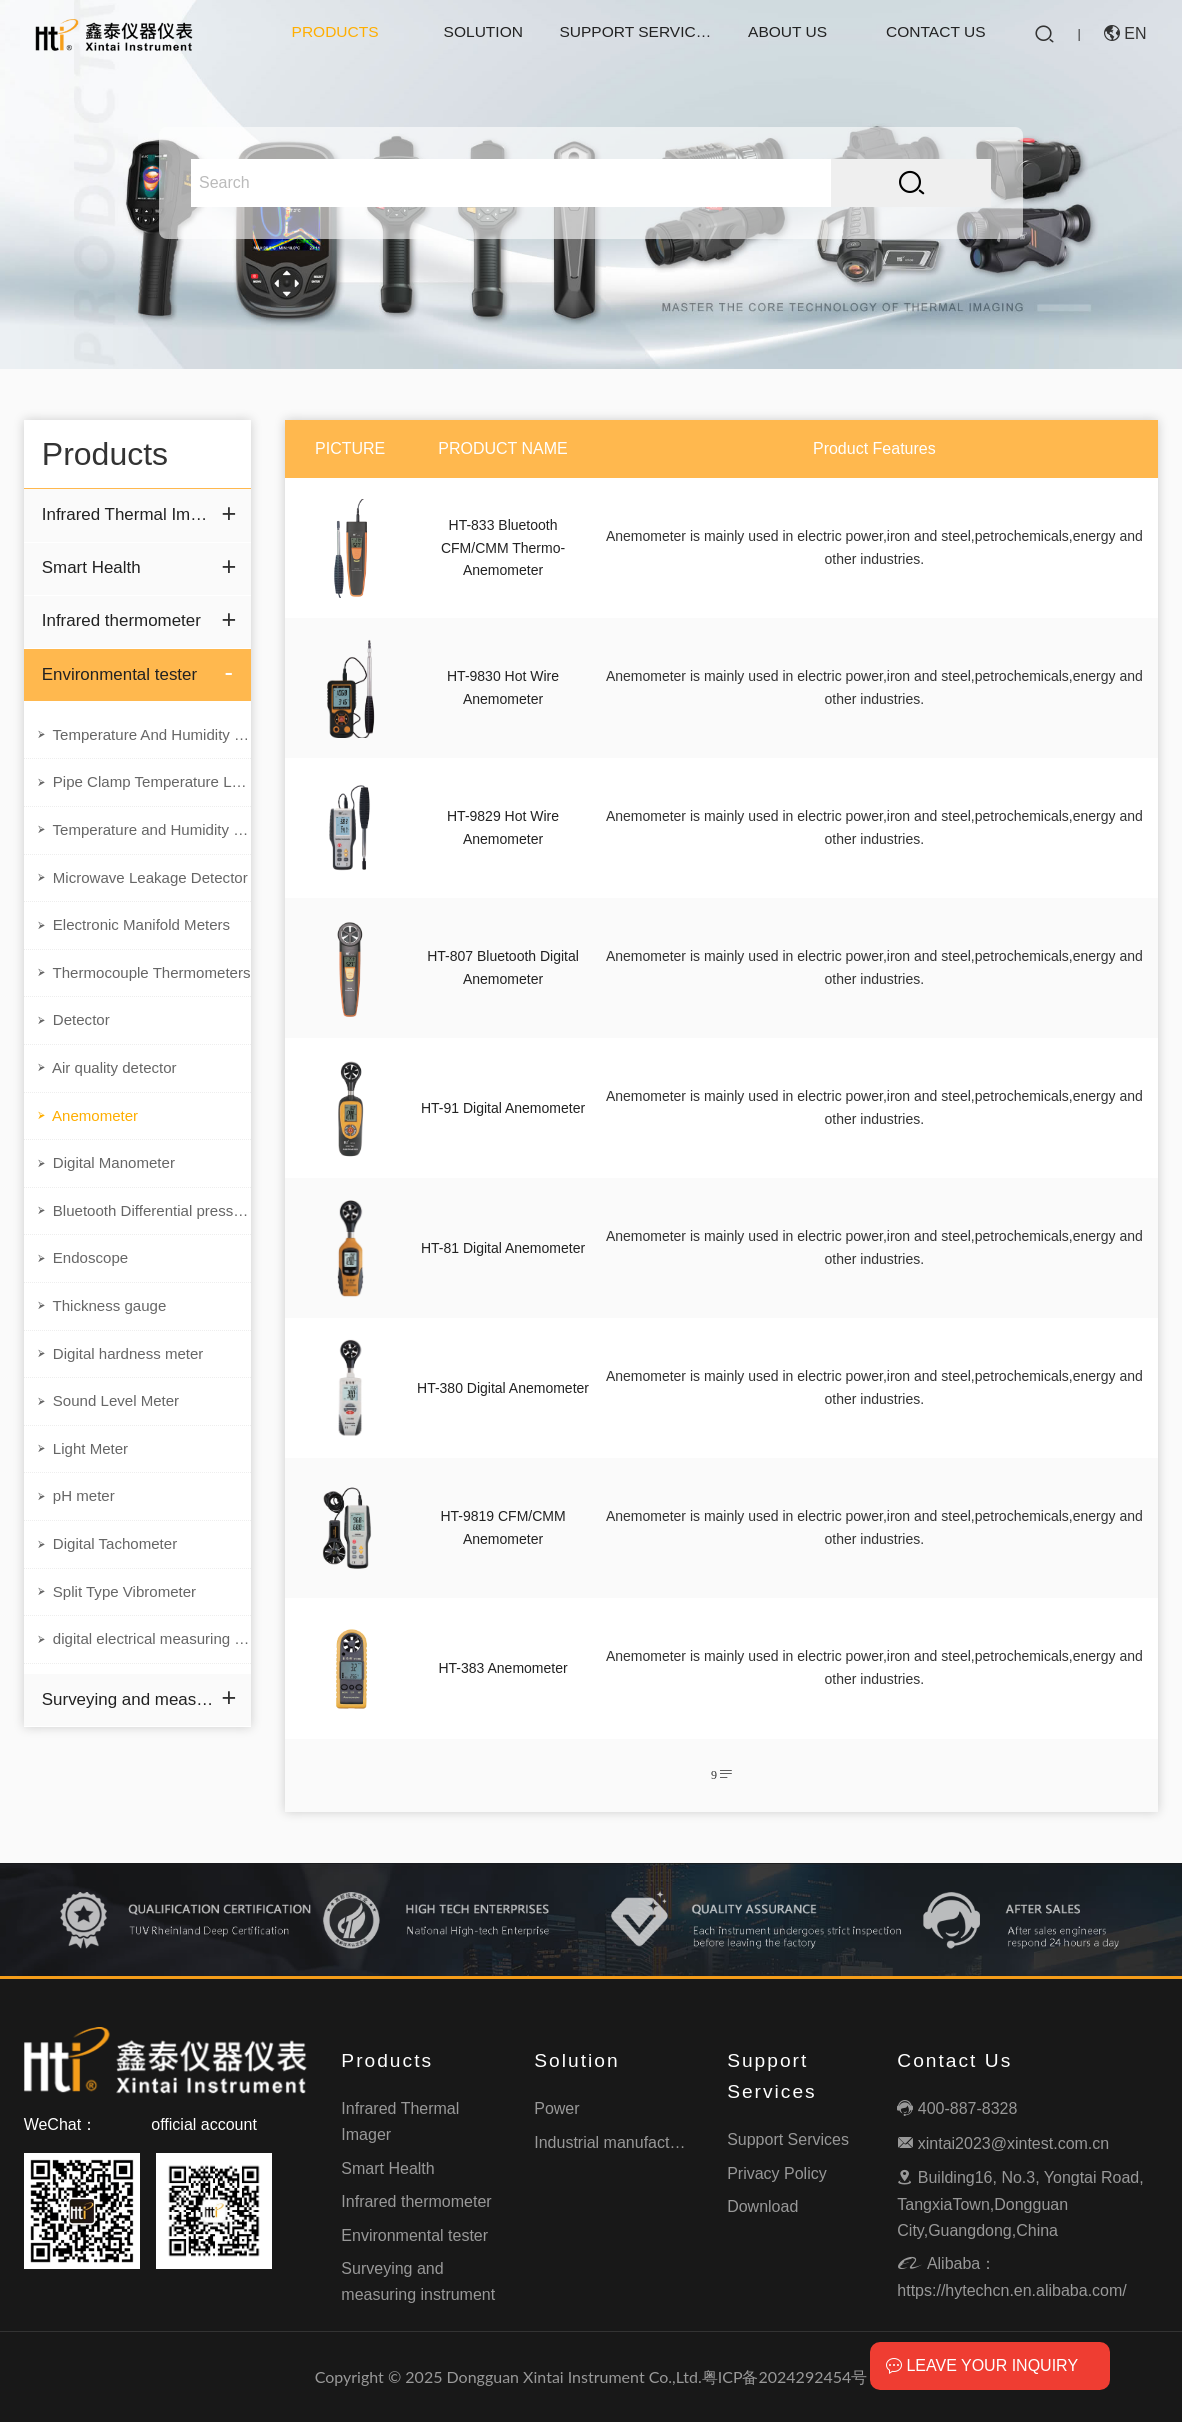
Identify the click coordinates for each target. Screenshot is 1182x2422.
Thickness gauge (104, 1338)
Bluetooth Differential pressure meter (142, 1238)
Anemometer (89, 1139)
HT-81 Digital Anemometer (503, 1248)
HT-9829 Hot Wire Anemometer (503, 827)
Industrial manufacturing (619, 2142)
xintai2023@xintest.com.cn (1003, 2143)
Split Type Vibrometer (120, 1637)
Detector (74, 1039)
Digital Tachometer (110, 1587)
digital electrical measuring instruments (142, 1686)
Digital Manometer (109, 1189)
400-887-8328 (957, 2108)
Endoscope (84, 1288)
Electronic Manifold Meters (138, 940)
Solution (483, 34)
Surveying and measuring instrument (128, 1748)
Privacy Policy (777, 2173)
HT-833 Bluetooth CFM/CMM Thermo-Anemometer (503, 547)
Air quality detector (110, 1089)
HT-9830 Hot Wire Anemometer (503, 687)
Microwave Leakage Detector (142, 890)
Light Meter (84, 1487)
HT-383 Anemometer (502, 1668)
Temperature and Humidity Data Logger (142, 840)
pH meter (77, 1537)
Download (762, 2206)
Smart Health (94, 570)
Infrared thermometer (126, 624)
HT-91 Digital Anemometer (503, 1108)
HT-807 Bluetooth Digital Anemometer (503, 967)
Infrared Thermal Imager (128, 515)
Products (335, 34)
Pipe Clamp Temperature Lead (142, 791)
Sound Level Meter (111, 1438)
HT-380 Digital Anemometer (503, 1388)
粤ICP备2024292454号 (785, 2376)
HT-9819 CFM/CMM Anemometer (502, 1527)
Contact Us (936, 34)
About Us (788, 34)
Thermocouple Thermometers (142, 990)
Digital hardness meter (124, 1388)
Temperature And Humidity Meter (142, 741)
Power (556, 2108)
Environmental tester (124, 678)
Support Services (635, 34)
